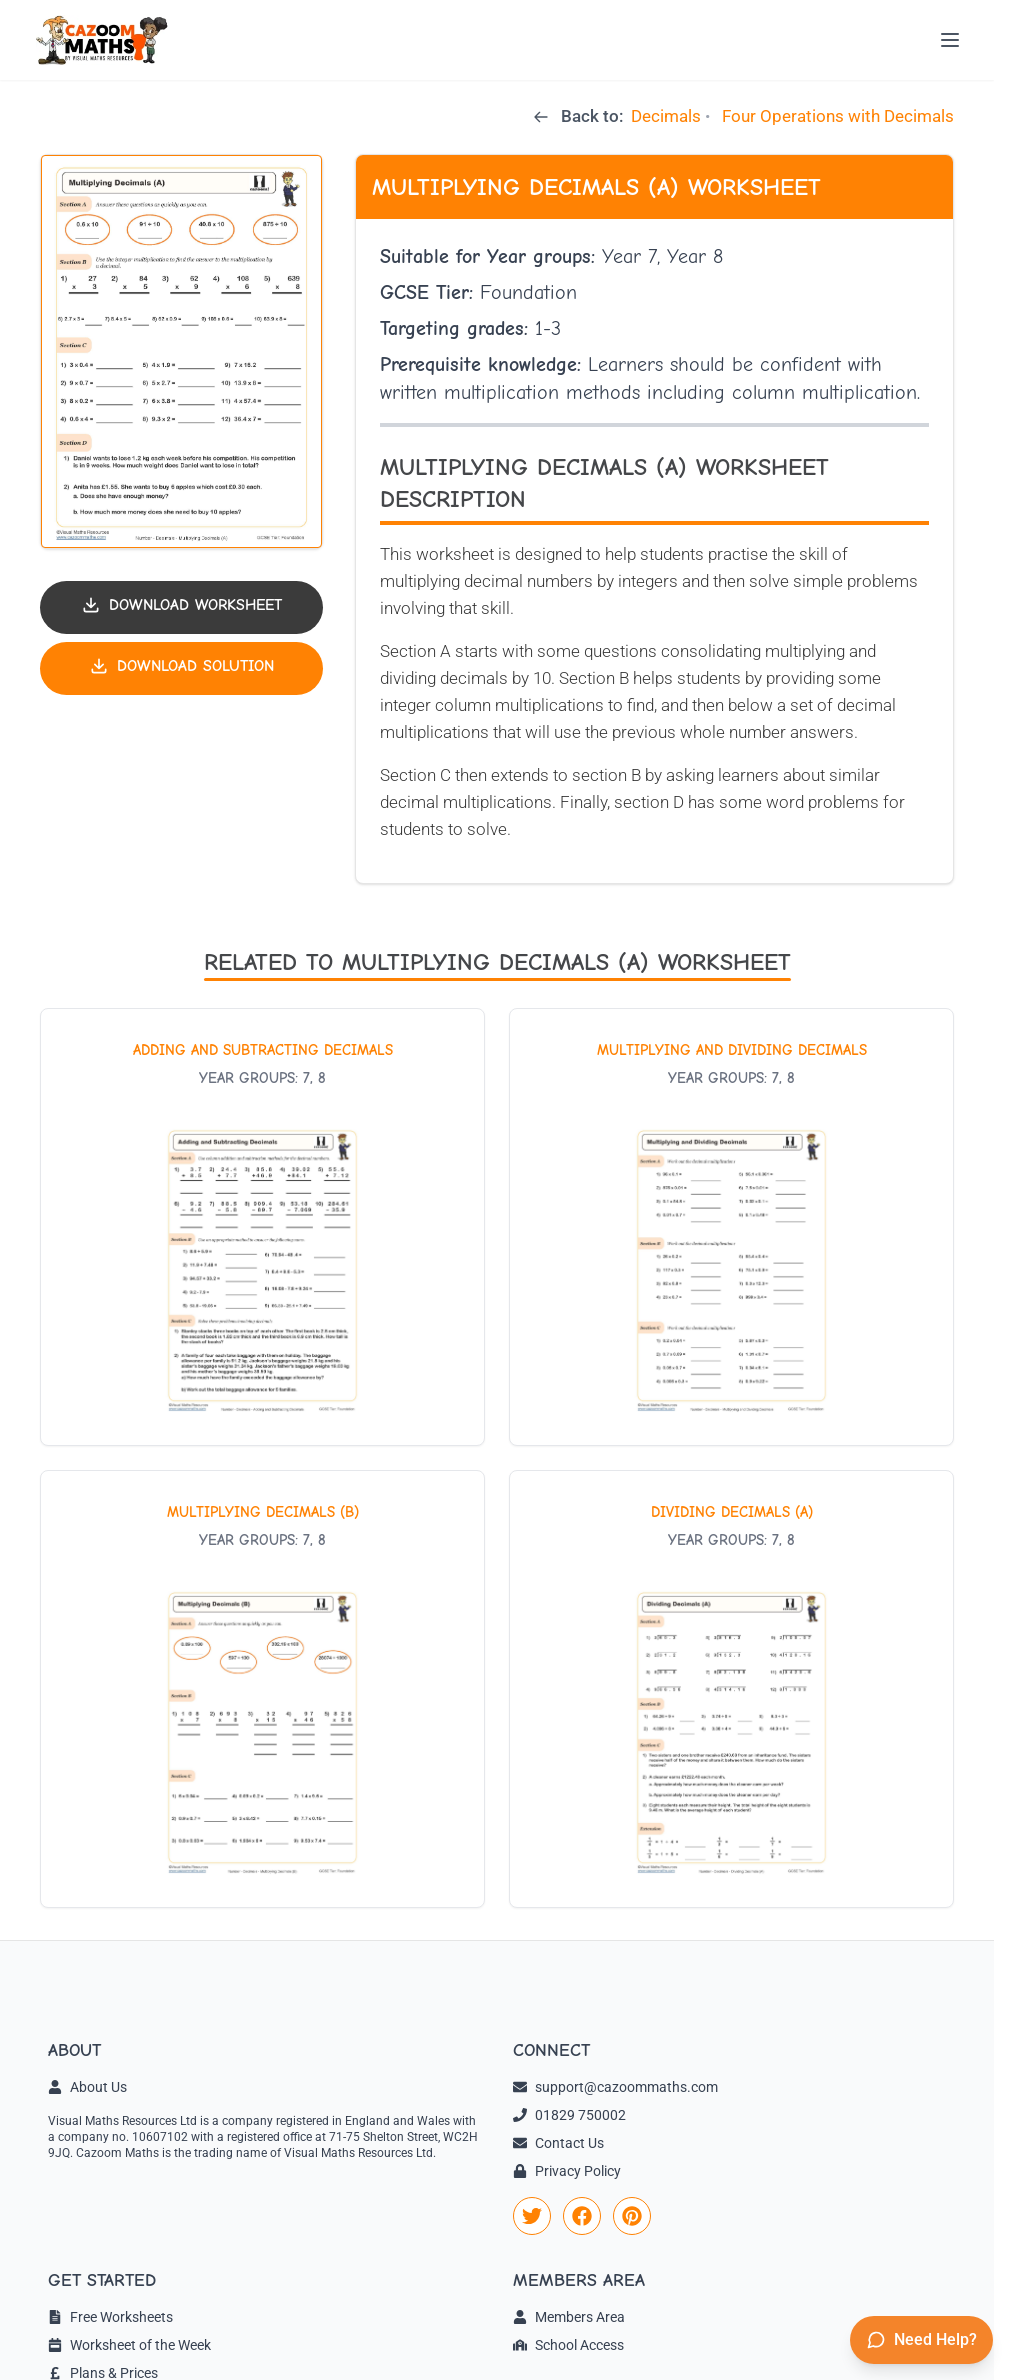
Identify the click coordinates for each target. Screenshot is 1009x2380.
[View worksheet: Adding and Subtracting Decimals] (262, 1227)
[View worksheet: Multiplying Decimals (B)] (262, 1689)
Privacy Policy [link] (567, 2171)
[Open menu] (950, 40)
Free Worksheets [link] (110, 2317)
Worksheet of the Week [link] (129, 2345)
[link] (532, 2216)
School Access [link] (568, 2345)
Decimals (666, 116)
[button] (181, 352)
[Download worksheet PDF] (181, 607)
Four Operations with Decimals (838, 116)
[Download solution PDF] (181, 668)
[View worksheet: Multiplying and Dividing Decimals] (731, 1227)
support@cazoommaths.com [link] (615, 2087)
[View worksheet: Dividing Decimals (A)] (731, 1689)
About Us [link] (87, 2087)
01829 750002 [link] (569, 2115)
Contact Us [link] (558, 2143)
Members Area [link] (569, 2317)
